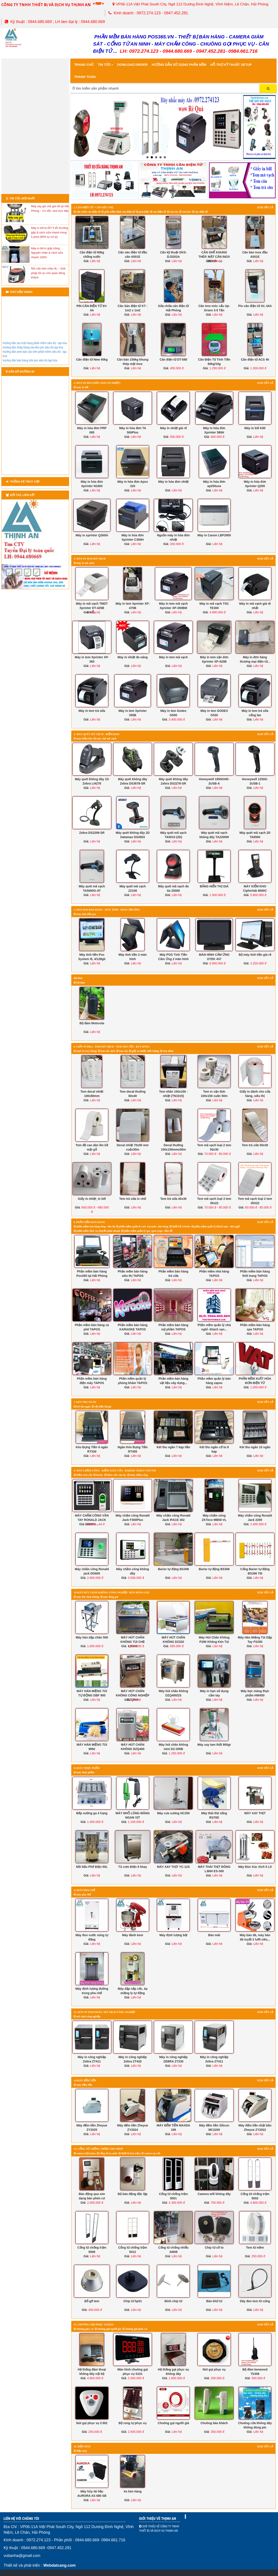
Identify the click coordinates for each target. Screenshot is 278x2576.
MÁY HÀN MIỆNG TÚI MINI (92, 1747)
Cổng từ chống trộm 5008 (92, 2250)
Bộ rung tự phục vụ (133, 2423)
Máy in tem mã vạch (173, 657)
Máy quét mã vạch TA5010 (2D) (173, 835)
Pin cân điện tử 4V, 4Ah (255, 306)
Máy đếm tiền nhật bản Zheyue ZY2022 (254, 2127)
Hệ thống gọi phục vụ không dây (173, 2372)
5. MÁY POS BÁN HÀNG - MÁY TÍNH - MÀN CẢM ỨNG (107, 909)
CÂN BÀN (186, 211)
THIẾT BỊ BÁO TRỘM (131, 2153)
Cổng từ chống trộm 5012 (132, 2250)
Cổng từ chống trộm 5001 (173, 2196)
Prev (76, 127)
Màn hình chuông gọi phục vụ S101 (132, 2372)
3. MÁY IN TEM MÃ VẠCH (90, 558)
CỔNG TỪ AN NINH (108, 2153)
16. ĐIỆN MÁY (82, 2446)
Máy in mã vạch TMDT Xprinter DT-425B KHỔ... (92, 606)
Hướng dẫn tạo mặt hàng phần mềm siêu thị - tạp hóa (35, 343)
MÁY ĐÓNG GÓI (110, 1596)
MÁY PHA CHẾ (83, 1894)
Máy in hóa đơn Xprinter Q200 (255, 484)
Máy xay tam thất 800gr (214, 1744)
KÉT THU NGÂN (83, 1406)
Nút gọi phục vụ (214, 2369)
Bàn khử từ (214, 2301)
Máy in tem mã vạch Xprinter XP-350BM (173, 606)
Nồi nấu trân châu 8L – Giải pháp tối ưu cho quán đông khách (48, 273)
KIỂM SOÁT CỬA (84, 1474)
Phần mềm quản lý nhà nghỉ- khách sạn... (214, 1327)
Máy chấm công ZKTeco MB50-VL (214, 1518)
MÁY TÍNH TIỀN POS (86, 914)
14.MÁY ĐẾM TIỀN (85, 2080)
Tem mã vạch (108, 1050)
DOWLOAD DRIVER (132, 64)
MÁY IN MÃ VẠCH (85, 563)
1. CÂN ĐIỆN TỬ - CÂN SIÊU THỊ (93, 207)
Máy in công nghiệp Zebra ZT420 (132, 2059)
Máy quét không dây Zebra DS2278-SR (173, 781)
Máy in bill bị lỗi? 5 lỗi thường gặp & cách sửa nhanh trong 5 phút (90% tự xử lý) (49, 232)
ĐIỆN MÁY (81, 2450)
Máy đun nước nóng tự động (92, 1937)
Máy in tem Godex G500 (173, 713)
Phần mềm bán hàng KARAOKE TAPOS (132, 1327)
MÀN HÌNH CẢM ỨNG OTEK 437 (214, 957)
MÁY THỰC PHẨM (85, 1772)
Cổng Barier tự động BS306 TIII (255, 1571)
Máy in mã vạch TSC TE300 (214, 606)
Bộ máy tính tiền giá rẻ (255, 954)
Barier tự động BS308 (173, 1569)
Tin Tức (105, 64)
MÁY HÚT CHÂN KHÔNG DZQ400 (132, 1747)
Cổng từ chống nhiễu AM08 (173, 2250)
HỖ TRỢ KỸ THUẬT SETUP (231, 64)
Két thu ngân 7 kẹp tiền (173, 1447)
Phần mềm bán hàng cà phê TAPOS (92, 1327)
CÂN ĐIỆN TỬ (159, 211)
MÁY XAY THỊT (255, 1813)
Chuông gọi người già (173, 2423)
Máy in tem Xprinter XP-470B (133, 606)
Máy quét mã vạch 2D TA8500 (255, 835)
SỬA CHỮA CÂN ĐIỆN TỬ (88, 211)
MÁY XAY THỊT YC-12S (173, 1866)
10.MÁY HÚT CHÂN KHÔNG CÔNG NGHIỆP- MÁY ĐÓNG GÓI (111, 1592)
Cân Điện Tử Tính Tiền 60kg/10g (214, 362)
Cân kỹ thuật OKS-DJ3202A (173, 254)
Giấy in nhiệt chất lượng (145, 1050)
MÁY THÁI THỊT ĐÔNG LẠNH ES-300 (214, 1869)
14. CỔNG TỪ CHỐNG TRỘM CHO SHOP (98, 2148)
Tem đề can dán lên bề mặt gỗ (92, 1147)
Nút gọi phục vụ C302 (91, 2423)
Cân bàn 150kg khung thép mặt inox (132, 362)
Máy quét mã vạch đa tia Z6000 (173, 888)
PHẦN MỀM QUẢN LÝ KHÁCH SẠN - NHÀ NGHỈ (217, 1226)
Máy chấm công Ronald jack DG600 (92, 1571)
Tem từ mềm (255, 2247)
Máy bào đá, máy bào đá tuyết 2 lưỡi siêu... (255, 1937)
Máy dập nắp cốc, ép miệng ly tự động (132, 1991)
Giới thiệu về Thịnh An (157, 2518)
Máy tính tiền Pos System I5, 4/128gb (91, 957)
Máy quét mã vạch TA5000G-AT (92, 888)
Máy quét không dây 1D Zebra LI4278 (92, 781)
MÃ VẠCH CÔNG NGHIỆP (88, 2016)
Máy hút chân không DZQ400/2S (173, 1693)
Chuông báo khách (214, 2423)
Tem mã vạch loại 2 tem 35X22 (255, 1201)
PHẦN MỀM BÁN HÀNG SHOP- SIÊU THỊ (95, 1226)
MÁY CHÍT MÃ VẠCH (106, 738)
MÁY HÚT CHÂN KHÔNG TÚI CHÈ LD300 (133, 1640)
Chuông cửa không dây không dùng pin (255, 2425)
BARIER (99, 1474)
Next (235, 127)
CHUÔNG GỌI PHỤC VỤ (136, 2328)
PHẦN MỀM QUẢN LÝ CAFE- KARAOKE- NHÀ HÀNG (143, 1226)
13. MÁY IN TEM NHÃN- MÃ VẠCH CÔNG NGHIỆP (104, 2012)
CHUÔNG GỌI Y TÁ (85, 2328)
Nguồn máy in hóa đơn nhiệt (173, 537)
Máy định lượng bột (173, 1935)
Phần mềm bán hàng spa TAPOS (255, 1327)
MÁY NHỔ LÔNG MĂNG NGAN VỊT (133, 1815)
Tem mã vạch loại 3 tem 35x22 (214, 1201)
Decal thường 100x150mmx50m (173, 1147)
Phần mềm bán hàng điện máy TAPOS (92, 1381)
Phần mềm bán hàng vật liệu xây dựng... (173, 1381)
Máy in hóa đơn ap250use (214, 484)
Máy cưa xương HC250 (173, 1813)
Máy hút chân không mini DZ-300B (173, 1747)
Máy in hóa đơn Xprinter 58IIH (214, 430)
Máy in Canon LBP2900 (214, 535)
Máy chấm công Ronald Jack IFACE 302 (173, 1518)
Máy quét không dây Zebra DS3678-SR (132, 781)
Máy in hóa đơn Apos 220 (132, 484)
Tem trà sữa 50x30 (255, 1145)
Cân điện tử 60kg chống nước (91, 254)
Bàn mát (214, 1935)
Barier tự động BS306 (214, 1569)
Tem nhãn (168, 1050)
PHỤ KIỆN (144, 211)
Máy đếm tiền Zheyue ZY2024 (132, 2127)
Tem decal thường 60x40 (133, 1094)
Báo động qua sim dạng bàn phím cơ (92, 2196)
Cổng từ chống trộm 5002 (255, 2196)
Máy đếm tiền (84, 2084)
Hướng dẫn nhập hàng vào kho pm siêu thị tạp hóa (33, 347)
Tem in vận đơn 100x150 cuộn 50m (214, 1094)
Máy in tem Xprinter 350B (133, 713)
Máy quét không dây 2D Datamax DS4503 (132, 835)
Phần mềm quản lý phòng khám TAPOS (132, 1381)
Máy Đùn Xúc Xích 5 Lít (255, 1866)
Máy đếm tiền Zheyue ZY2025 (91, 2127)
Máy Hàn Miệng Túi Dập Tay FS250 (255, 1639)
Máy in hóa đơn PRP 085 (91, 430)
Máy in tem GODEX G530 (214, 713)
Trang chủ (84, 64)
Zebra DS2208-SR (91, 832)
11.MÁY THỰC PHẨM (86, 1768)
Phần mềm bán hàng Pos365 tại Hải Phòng (91, 1273)
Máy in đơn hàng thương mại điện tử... (255, 659)
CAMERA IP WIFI (152, 2153)
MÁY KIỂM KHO (84, 738)
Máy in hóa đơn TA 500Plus (132, 430)
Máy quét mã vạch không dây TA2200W (214, 835)
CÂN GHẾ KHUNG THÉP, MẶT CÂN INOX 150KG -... (214, 255)
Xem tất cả (265, 207)
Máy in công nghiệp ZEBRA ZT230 (173, 2059)
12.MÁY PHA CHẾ (84, 1890)
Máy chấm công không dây (132, 1571)
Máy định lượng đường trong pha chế (91, 1991)
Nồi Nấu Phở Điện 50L (92, 1866)
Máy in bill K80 (254, 428)
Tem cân (123, 1050)
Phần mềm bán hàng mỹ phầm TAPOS (173, 1327)
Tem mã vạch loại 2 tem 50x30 (214, 1147)
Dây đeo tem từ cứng (255, 2301)
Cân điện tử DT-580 (173, 359)
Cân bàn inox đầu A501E (255, 254)
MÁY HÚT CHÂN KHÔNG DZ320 (173, 1639)
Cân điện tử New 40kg (92, 359)
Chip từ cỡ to (214, 2247)
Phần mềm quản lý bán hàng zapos (214, 1381)
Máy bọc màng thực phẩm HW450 (255, 1693)
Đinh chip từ (173, 2301)
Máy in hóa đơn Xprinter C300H (132, 537)
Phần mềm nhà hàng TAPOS (214, 1273)
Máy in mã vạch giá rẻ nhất (255, 606)
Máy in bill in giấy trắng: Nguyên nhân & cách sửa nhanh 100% (47, 253)
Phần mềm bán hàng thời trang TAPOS (255, 1273)
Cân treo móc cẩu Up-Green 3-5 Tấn (214, 308)
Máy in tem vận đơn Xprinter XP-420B (214, 659)
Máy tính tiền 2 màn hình (133, 957)
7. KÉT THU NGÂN (85, 1402)
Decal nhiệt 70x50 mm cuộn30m (133, 1147)
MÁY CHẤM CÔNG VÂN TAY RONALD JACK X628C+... (92, 1518)
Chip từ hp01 (132, 2301)
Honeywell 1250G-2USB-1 (255, 781)
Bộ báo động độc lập (132, 2194)
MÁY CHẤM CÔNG (139, 1474)
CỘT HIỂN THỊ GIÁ (102, 1406)
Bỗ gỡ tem (91, 2301)
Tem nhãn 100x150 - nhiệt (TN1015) (173, 1094)
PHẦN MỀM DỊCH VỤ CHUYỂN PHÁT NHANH (98, 1230)
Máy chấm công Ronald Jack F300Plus (133, 1518)
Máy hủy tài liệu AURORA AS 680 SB (91, 2493)
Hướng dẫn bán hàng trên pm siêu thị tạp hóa (30, 360)
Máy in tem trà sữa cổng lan (255, 713)
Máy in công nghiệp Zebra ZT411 (92, 2059)
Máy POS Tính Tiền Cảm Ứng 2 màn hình (173, 957)
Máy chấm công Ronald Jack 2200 (255, 1518)
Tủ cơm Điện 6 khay (132, 1866)
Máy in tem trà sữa (92, 711)
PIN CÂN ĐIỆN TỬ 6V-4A (91, 308)
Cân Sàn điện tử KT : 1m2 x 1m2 (133, 308)
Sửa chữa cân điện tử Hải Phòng (173, 308)
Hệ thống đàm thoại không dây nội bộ (92, 2372)
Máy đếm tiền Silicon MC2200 (214, 2127)
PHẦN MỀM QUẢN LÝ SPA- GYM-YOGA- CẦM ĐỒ (148, 1230)
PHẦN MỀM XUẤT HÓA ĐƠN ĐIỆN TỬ (255, 1381)
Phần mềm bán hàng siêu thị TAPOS (132, 1273)
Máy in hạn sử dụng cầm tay (214, 1693)
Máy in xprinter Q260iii (92, 535)
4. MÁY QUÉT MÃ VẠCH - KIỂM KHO (96, 734)
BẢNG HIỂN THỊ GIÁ (214, 886)
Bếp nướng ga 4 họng (92, 1813)
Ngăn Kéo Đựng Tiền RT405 (133, 1449)
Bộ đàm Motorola (91, 1023)
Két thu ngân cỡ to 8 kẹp (214, 1449)
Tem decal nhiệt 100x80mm (91, 1094)
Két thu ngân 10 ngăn (255, 1447)
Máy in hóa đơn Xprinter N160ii (92, 484)
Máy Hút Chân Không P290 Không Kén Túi (214, 1639)
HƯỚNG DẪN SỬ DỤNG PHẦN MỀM (179, 64)
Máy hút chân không (87, 1596)
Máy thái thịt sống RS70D (214, 1815)
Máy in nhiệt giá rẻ (173, 428)
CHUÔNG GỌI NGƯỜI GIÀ (109, 2328)
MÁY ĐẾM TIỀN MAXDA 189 (173, 2127)
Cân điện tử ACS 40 (255, 359)
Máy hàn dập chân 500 (92, 1637)
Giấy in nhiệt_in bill (92, 1198)
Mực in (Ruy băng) (86, 1050)
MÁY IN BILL (82, 387)
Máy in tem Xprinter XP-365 (92, 659)
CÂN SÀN (174, 211)
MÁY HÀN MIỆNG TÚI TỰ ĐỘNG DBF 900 (92, 1693)
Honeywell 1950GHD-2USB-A (214, 781)
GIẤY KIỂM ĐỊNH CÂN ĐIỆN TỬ (119, 211)
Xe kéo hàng (132, 2491)
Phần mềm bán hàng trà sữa (173, 1273)
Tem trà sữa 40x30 (173, 1198)
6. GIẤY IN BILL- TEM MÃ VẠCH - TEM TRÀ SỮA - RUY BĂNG (112, 1046)
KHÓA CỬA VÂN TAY (116, 1474)
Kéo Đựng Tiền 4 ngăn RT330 (92, 1449)
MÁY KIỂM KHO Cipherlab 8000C (255, 888)
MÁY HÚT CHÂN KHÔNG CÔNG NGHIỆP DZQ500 (132, 1693)
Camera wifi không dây (214, 2194)
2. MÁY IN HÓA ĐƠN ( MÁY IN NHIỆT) (97, 382)
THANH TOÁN (85, 77)
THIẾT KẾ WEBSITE (181, 1226)
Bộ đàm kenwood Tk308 (254, 2372)
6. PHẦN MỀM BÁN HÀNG (89, 1222)
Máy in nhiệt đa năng (132, 657)
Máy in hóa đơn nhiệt (173, 481)
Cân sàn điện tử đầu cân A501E (132, 254)
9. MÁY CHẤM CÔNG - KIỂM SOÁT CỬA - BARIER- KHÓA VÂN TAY (115, 1470)
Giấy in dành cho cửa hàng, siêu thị (255, 1094)
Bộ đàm (78, 978)
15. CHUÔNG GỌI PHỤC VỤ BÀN (94, 2324)
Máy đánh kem (132, 1935)
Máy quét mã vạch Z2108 (132, 888)
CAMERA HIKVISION (86, 2153)
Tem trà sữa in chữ (132, 1198)
